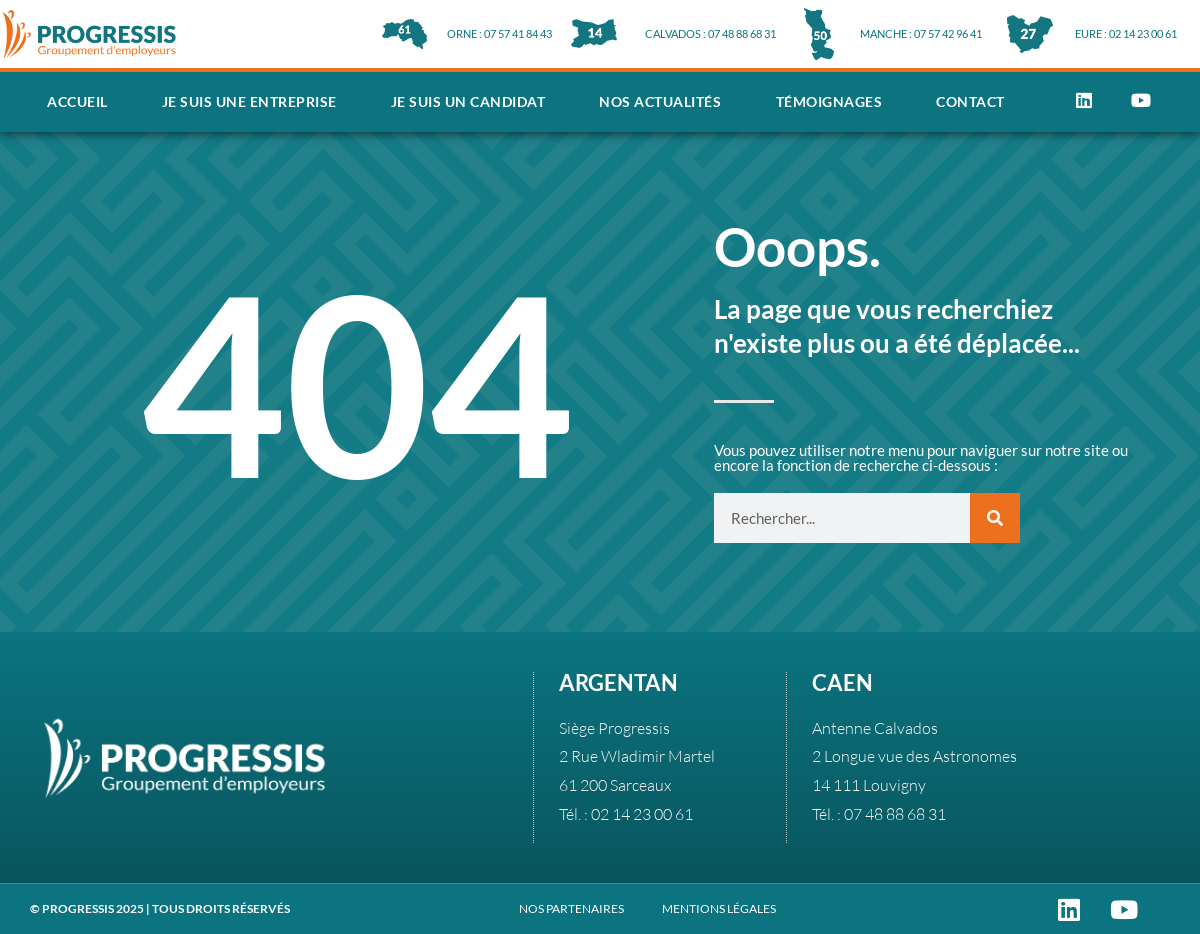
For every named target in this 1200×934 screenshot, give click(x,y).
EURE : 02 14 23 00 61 (1126, 33)
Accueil (77, 101)
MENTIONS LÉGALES (719, 908)
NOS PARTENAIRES (571, 908)
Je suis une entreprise (249, 101)
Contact (970, 101)
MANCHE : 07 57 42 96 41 (921, 33)
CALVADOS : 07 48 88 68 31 (710, 33)
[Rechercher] (995, 518)
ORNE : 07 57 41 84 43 (499, 33)
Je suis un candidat (468, 101)
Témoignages (829, 101)
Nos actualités (660, 101)
